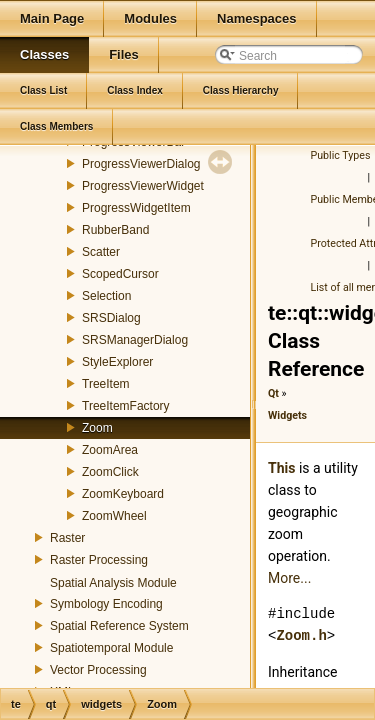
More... (289, 578)
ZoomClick (110, 472)
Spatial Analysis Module (113, 583)
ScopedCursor (120, 274)
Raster (67, 538)
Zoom (97, 428)
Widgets (287, 415)
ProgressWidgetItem (136, 208)
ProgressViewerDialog (141, 164)
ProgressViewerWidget (143, 186)
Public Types (341, 155)
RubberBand (115, 230)
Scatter (101, 252)
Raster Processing (99, 560)
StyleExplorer (117, 362)
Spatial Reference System (119, 626)
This (281, 468)
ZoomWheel (114, 516)
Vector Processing (98, 670)
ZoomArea (110, 450)
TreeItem (106, 384)
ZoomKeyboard (123, 494)
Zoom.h (301, 635)
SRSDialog (111, 318)
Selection (106, 296)
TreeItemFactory (126, 406)
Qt (273, 393)
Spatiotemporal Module (111, 648)
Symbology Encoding (106, 604)
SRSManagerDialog (135, 340)
